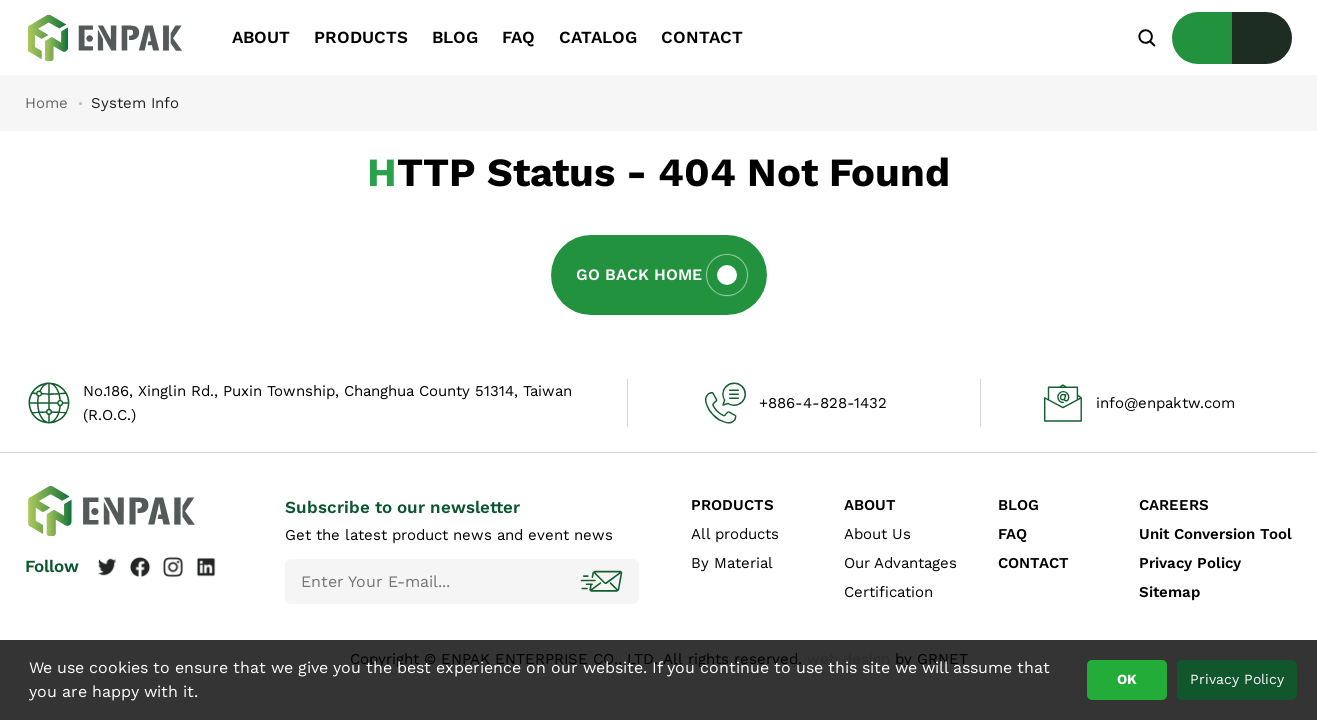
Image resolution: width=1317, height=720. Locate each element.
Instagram (173, 567)
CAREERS (1174, 505)
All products (735, 534)
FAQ (518, 37)
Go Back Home (639, 274)
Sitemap (1169, 592)
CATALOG (598, 37)
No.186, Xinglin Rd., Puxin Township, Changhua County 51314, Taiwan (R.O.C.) (327, 403)
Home (46, 103)
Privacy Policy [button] (1237, 679)
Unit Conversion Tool (1215, 534)
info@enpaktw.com (1165, 403)
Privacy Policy (1190, 563)
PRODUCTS (361, 37)
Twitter (107, 567)
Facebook (140, 567)
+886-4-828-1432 (823, 403)
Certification (888, 592)
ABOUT (261, 37)
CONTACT (702, 37)
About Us (877, 534)
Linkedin (206, 567)
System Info (120, 38)
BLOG (455, 37)
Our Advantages (900, 563)
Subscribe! (604, 581)
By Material (732, 563)
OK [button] (1127, 679)
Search (1147, 37)
